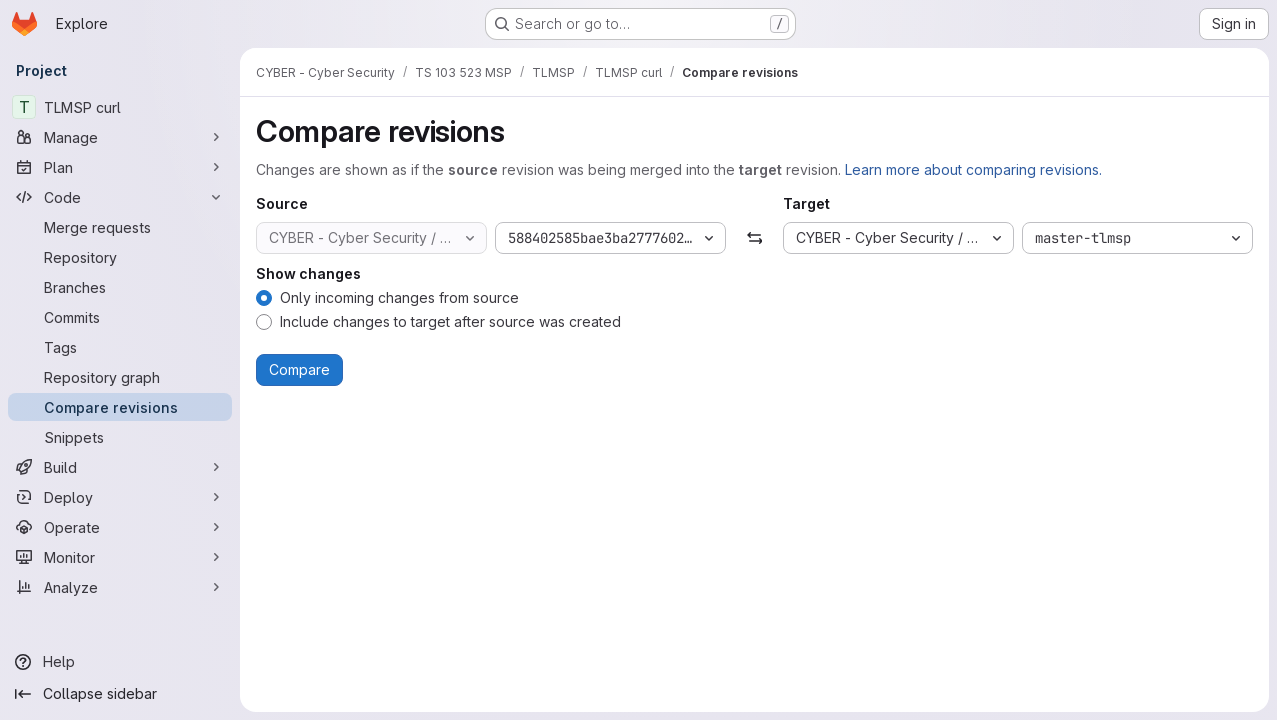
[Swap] (754, 238)
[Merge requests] (120, 227)
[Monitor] (120, 557)
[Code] (120, 197)
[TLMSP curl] (120, 107)
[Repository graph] (120, 377)
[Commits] (120, 317)
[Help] (120, 662)
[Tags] (120, 347)
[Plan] (120, 167)
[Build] (120, 467)
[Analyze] (120, 587)
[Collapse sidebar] (120, 694)
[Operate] (120, 527)
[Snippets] (120, 437)
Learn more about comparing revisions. (973, 169)
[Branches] (120, 287)
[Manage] (120, 137)
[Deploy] (120, 497)
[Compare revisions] (120, 407)
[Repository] (120, 257)
